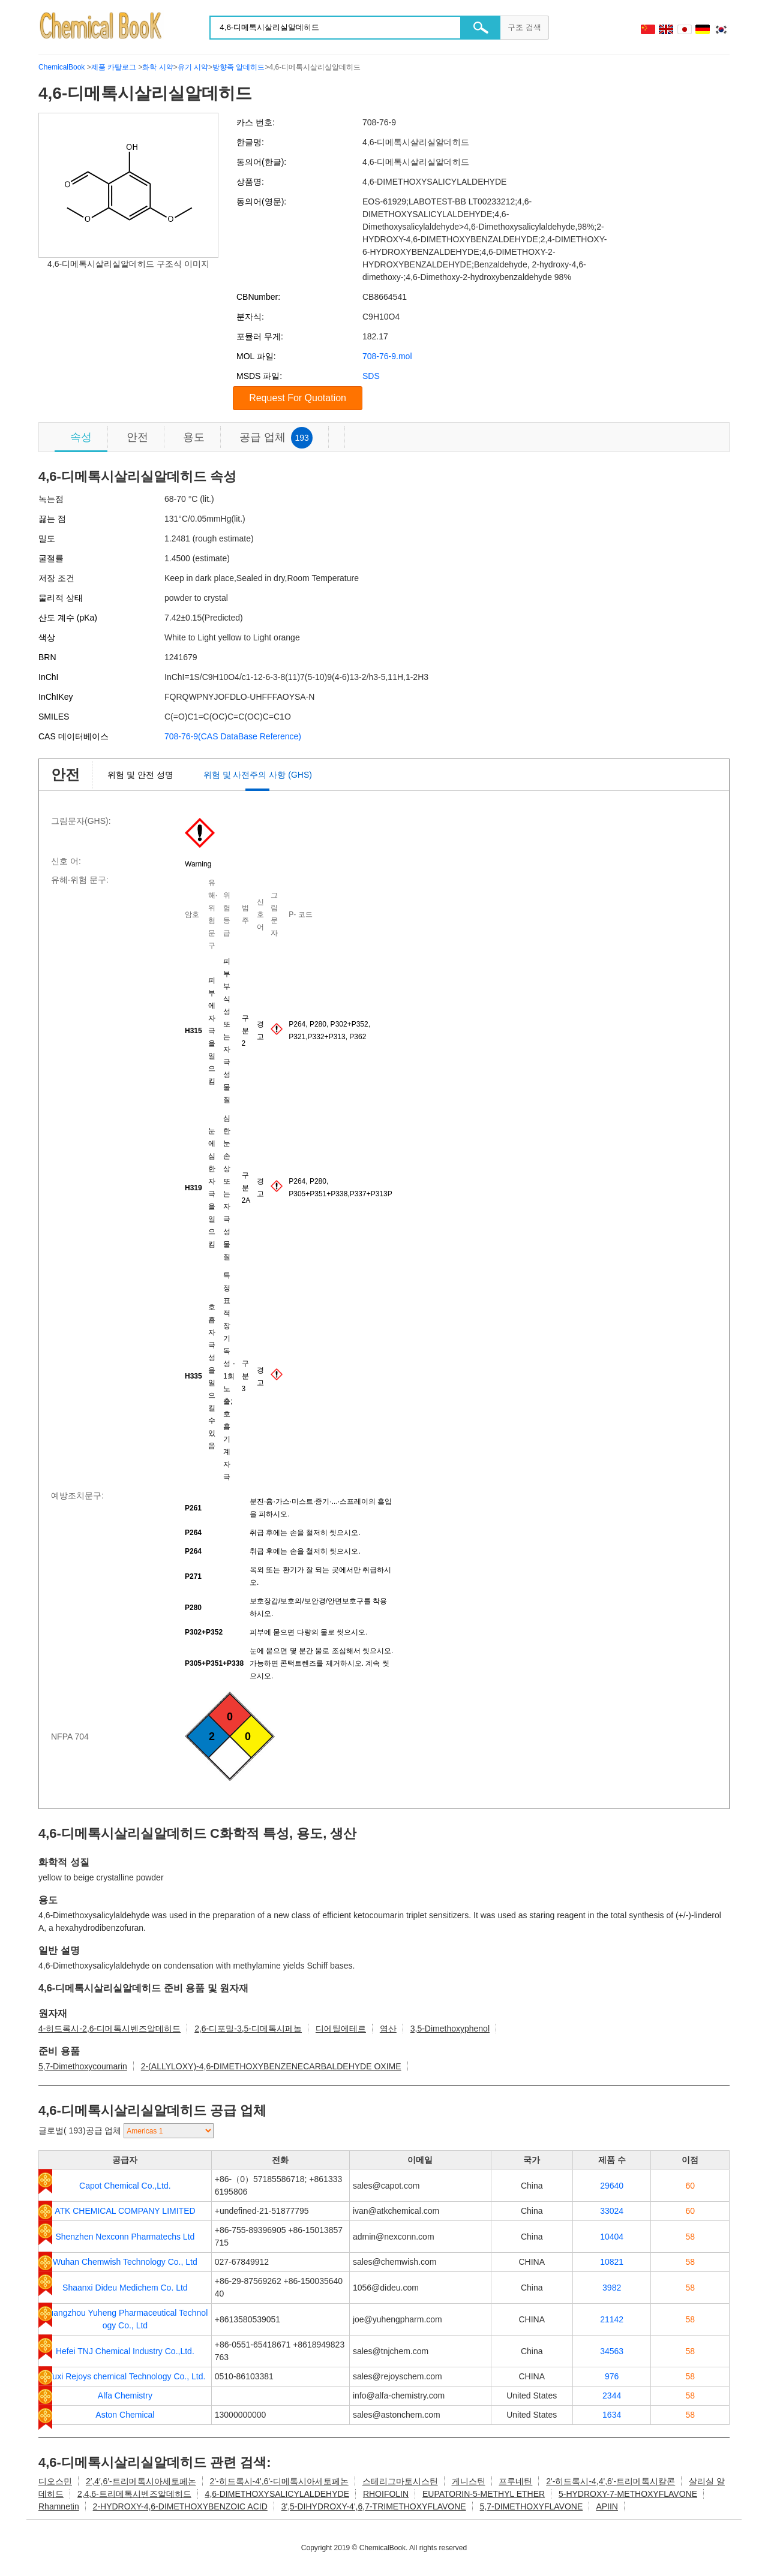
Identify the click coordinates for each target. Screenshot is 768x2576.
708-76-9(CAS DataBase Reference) (232, 736)
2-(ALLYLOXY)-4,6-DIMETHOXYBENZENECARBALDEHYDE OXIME (271, 2066)
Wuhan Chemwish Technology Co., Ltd (125, 2262)
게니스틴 (468, 2481)
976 (612, 2376)
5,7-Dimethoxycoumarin (82, 2066)
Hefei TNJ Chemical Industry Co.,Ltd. (125, 2351)
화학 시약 (157, 67)
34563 (611, 2351)
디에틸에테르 (341, 2028)
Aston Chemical (124, 2414)
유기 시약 (193, 67)
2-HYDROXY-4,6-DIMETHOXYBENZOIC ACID (180, 2506)
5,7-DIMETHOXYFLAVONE (531, 2506)
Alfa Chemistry (125, 2395)
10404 (611, 2236)
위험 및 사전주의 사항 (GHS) (257, 775)
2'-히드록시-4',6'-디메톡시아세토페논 (278, 2481)
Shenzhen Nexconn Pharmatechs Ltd (124, 2236)
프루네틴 (515, 2481)
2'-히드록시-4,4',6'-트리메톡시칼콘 (610, 2481)
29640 (611, 2185)
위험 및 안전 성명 (140, 775)
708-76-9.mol (387, 356)
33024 (611, 2211)
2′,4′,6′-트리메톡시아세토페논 (141, 2481)
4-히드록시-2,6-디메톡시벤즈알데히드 (109, 2028)
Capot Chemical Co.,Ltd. (125, 2185)
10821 (611, 2262)
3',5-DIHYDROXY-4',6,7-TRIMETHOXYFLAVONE (373, 2506)
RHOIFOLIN (386, 2494)
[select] (169, 2130)
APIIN (607, 2506)
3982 (611, 2287)
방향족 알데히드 (238, 67)
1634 (611, 2414)
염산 (388, 2028)
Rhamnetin (58, 2506)
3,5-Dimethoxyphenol (450, 2028)
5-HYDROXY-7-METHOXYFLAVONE (628, 2494)
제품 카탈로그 (113, 67)
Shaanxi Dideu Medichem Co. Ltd (125, 2287)
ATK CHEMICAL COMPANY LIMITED (125, 2211)
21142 (611, 2319)
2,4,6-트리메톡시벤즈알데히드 (134, 2494)
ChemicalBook (61, 67)
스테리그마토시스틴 (400, 2481)
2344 (611, 2395)
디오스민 (55, 2481)
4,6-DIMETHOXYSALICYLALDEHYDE (277, 2494)
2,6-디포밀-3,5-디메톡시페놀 (248, 2028)
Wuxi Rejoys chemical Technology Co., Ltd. (124, 2376)
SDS (371, 376)
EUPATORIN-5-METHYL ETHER (483, 2494)
